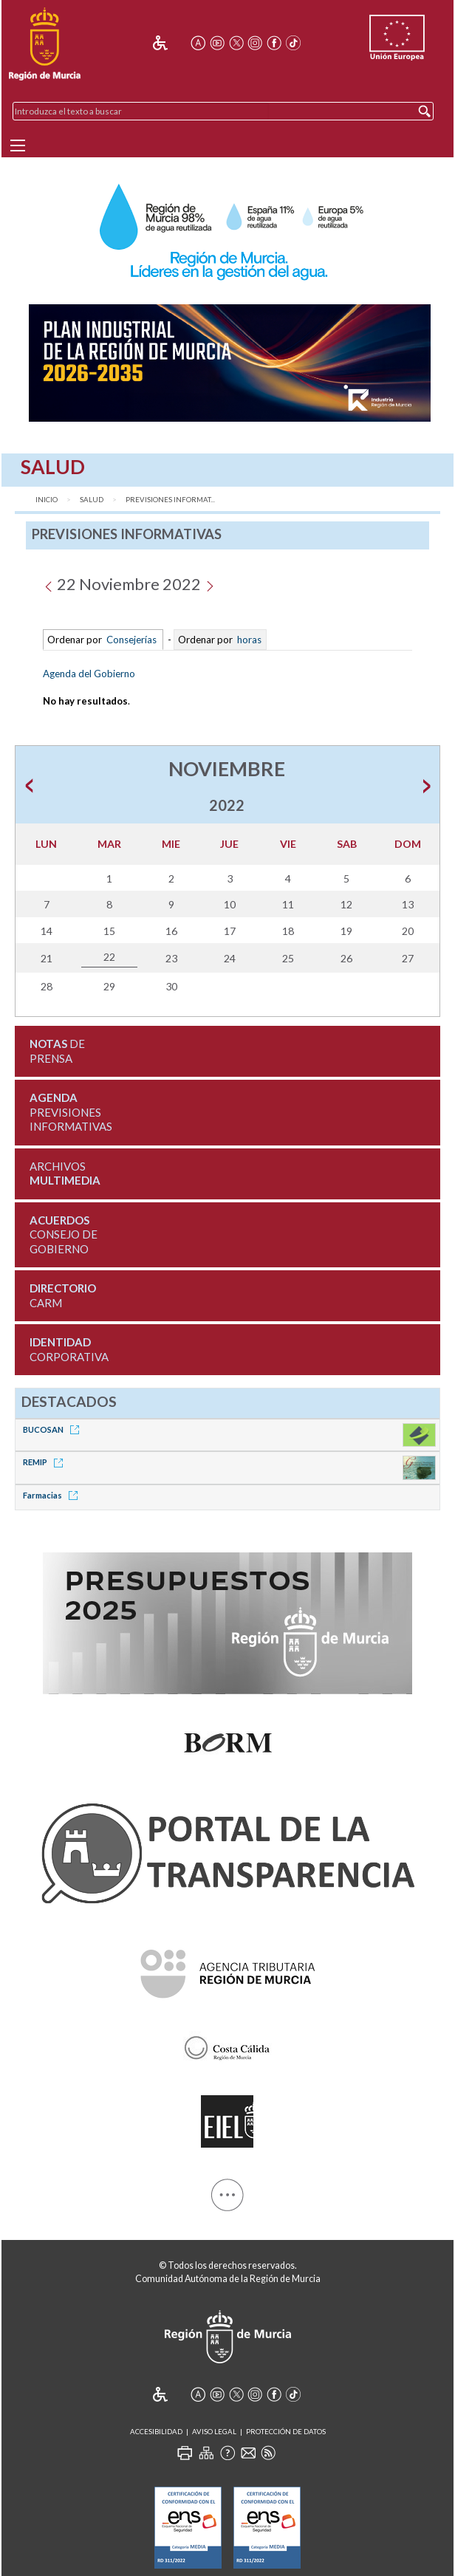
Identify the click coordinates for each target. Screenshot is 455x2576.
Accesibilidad (156, 2432)
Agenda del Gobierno (89, 673)
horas (248, 639)
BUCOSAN (53, 1429)
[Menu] (17, 145)
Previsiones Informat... (170, 500)
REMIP (45, 1462)
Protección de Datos (286, 2432)
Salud (91, 500)
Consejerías (131, 639)
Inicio (46, 500)
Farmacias (53, 1495)
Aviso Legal (214, 2432)
